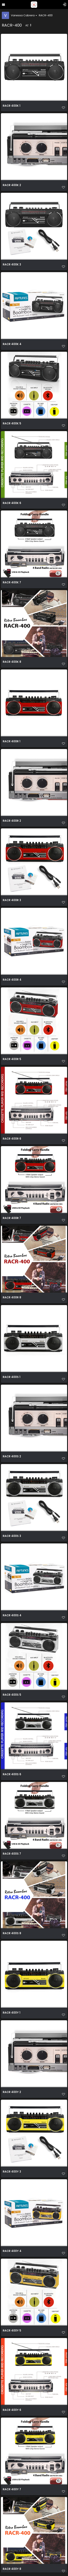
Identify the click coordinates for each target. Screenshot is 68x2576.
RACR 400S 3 (12, 1536)
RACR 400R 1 (11, 741)
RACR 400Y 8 (12, 2569)
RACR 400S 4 (12, 1615)
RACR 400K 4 (12, 344)
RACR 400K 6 (12, 503)
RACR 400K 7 (12, 582)
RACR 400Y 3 (12, 2171)
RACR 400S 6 (12, 1774)
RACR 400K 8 (12, 662)
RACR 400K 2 (12, 185)
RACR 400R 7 (12, 1218)
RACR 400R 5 (12, 1059)
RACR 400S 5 (12, 1695)
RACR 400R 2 (12, 821)
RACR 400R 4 (12, 980)
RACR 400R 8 (12, 1297)
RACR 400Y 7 (12, 2489)
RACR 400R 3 (12, 900)
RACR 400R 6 (12, 1139)
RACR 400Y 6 (12, 2410)
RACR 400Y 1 (11, 2013)
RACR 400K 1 (11, 106)
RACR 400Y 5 (12, 2330)
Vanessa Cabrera (24, 15)
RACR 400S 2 (12, 1456)
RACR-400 (46, 15)
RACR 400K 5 (12, 423)
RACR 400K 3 (12, 264)
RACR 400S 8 (12, 1933)
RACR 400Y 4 (12, 2251)
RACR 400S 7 (12, 1854)
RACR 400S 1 (11, 1377)
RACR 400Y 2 (12, 2092)
